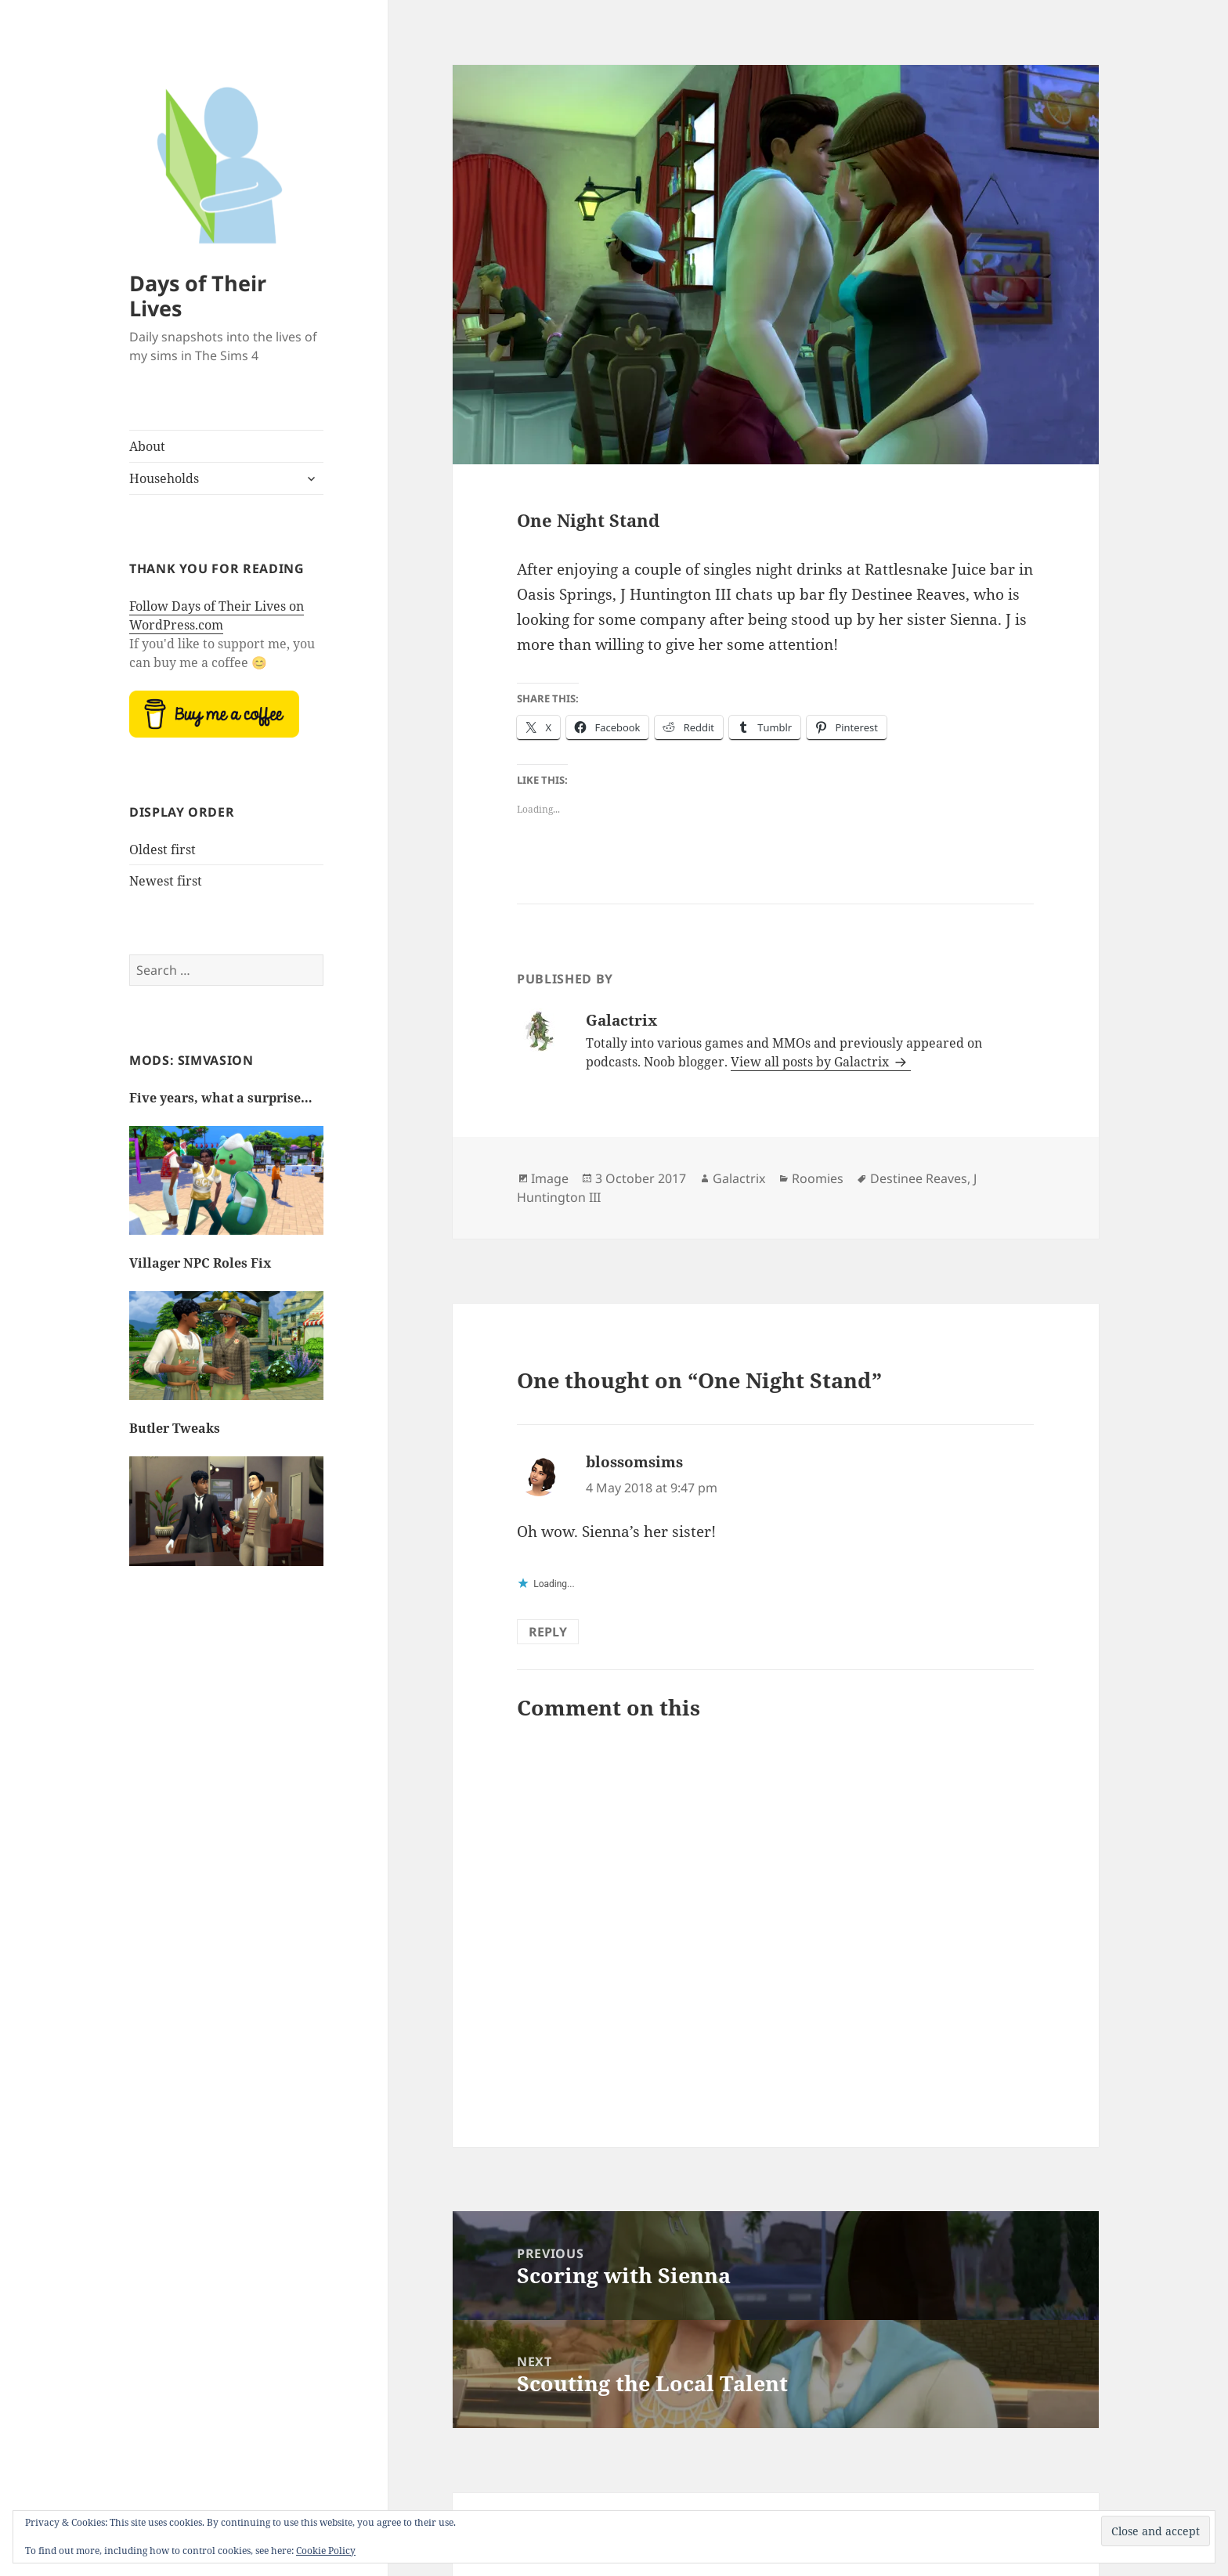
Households (164, 478)
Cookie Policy (326, 2550)
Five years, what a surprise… (220, 1097)
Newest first (165, 880)
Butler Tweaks (174, 1428)
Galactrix (739, 1178)
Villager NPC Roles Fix (200, 1263)
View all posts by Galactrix (811, 1061)
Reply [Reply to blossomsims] (548, 1631)
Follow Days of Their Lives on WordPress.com (216, 615)
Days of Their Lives (197, 296)
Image (550, 1178)
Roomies (817, 1178)
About (147, 446)
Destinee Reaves (918, 1178)
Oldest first (162, 849)
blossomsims (634, 1462)
